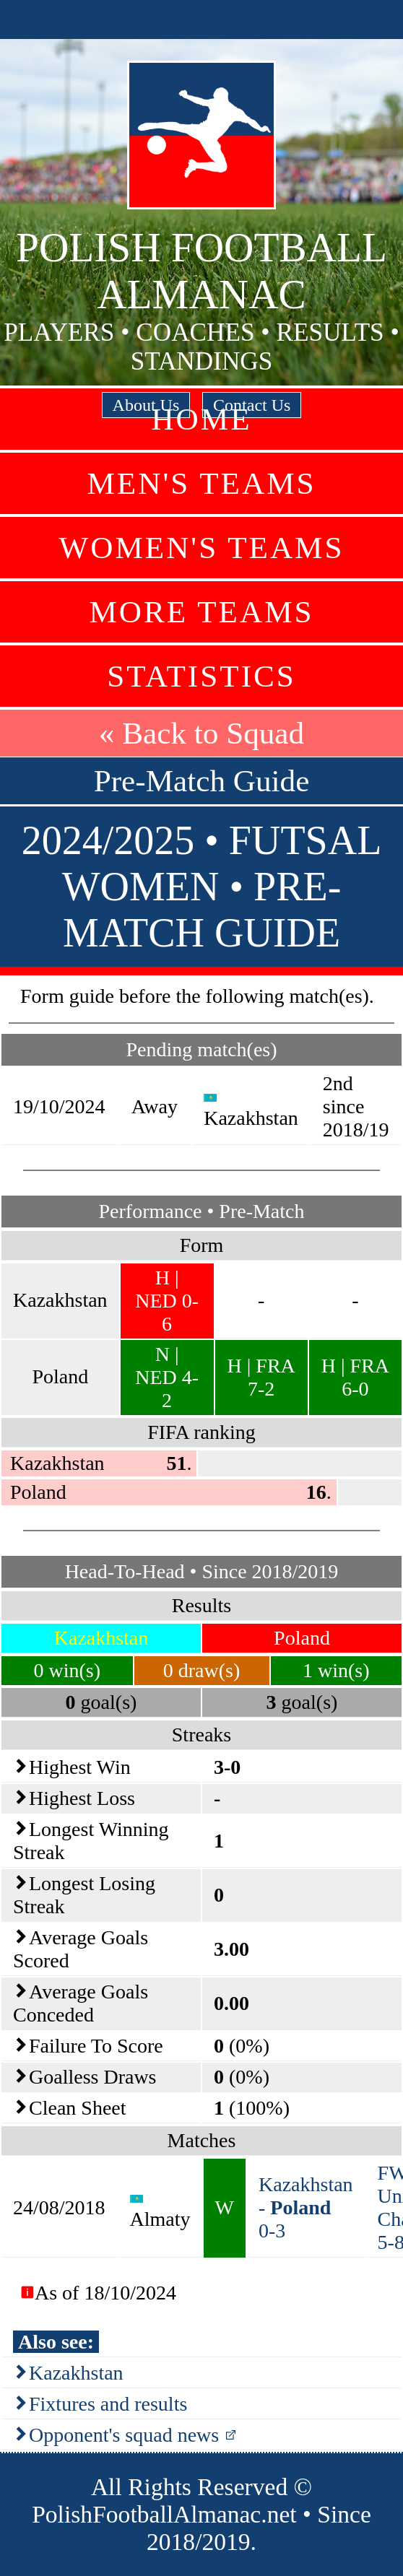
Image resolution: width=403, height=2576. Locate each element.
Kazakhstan (76, 2373)
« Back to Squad (201, 733)
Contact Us (251, 405)
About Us (146, 405)
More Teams (201, 612)
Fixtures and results (108, 2404)
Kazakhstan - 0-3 (306, 2207)
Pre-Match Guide (202, 781)
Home (201, 419)
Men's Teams (201, 483)
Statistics (201, 676)
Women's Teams (201, 548)
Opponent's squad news (124, 2435)
